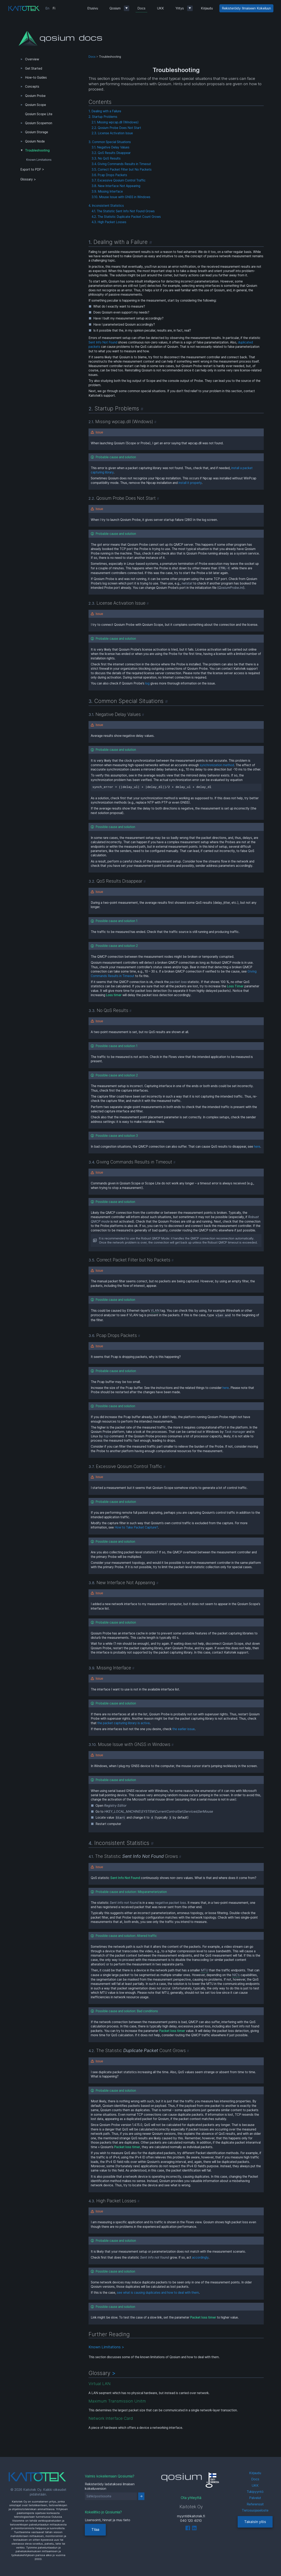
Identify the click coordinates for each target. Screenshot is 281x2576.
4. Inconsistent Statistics (106, 206)
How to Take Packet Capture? (136, 1527)
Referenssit (255, 2504)
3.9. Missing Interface (107, 191)
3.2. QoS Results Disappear (111, 153)
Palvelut (255, 2498)
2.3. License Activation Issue (112, 133)
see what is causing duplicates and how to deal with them (158, 2293)
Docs (141, 8)
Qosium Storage (36, 132)
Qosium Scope (35, 105)
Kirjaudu (207, 8)
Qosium (115, 8)
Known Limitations (39, 160)
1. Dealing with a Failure (105, 111)
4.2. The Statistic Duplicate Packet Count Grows (126, 217)
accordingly (200, 2257)
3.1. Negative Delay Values (110, 147)
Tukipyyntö (255, 2492)
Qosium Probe (35, 96)
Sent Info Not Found (103, 342)
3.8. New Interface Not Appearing (116, 186)
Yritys (179, 8)
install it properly (190, 483)
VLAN (155, 1310)
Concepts (32, 86)
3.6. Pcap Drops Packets (109, 175)
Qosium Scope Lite (38, 114)
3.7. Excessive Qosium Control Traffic (119, 180)
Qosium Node (35, 141)
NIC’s (236, 1975)
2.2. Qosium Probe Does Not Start (116, 128)
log (147, 683)
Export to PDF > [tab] (32, 169)
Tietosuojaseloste (255, 2510)
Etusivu (92, 8)
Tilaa (95, 2529)
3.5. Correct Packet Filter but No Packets (122, 169)
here (257, 1146)
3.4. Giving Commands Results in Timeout (121, 164)
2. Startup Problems (103, 117)
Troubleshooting (37, 150)
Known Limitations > (106, 2347)
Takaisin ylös (255, 2522)
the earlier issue (183, 1729)
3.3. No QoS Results (106, 158)
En (47, 8)
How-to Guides (36, 77)
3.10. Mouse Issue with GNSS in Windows (121, 197)
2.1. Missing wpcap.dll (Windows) (115, 122)
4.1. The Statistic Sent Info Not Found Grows (123, 211)
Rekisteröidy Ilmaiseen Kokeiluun (246, 8)
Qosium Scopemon (38, 123)
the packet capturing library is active (123, 1723)
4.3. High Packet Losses (109, 222)
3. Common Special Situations (110, 142)
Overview (32, 59)
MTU (204, 1970)
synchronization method (217, 765)
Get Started (33, 68)
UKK (160, 8)
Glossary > (28, 179)
